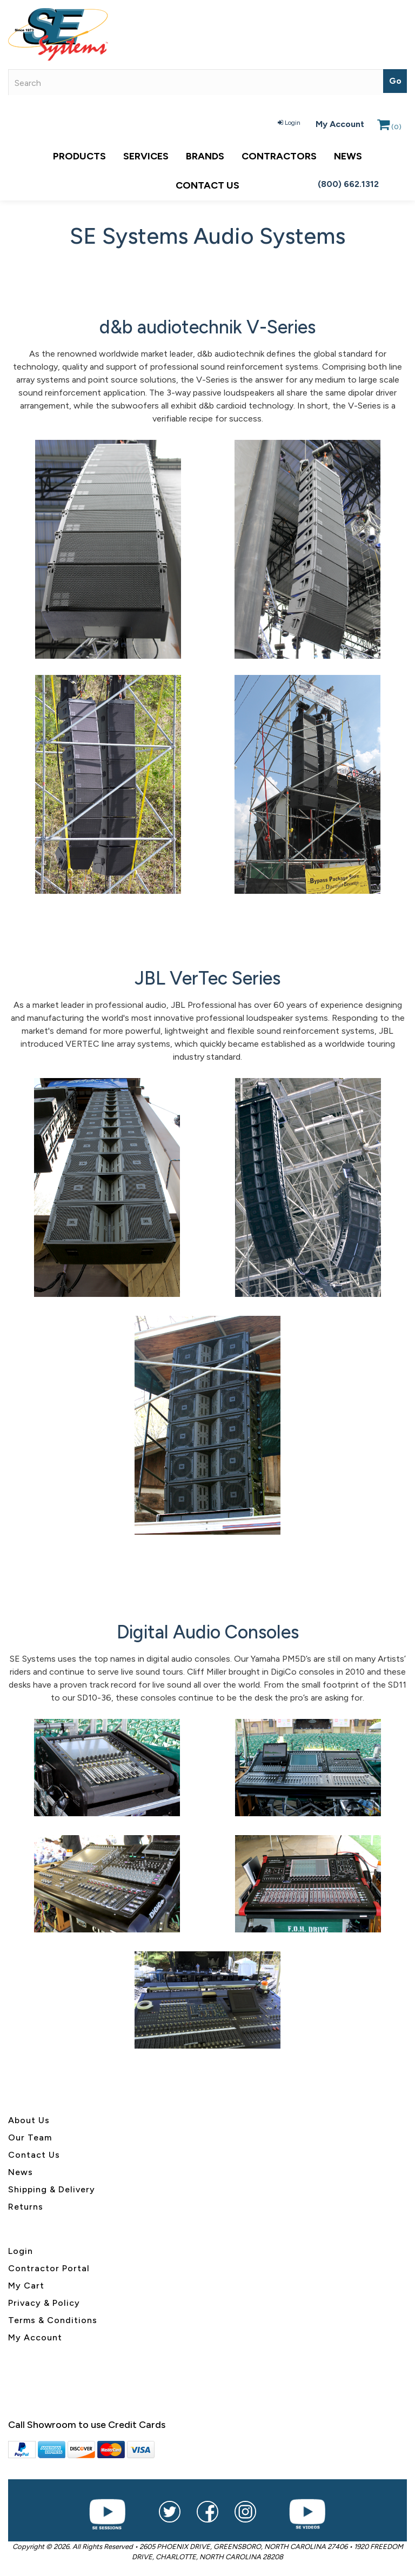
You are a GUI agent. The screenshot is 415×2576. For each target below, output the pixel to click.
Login (289, 122)
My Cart (26, 2285)
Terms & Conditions (52, 2320)
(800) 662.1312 (348, 184)
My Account (340, 124)
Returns (25, 2207)
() (389, 127)
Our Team (30, 2137)
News (348, 156)
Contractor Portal (49, 2268)
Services (146, 156)
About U (26, 2120)
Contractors (279, 156)
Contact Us (207, 185)
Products (79, 156)
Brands (205, 156)
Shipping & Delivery (51, 2189)
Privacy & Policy (44, 2303)
